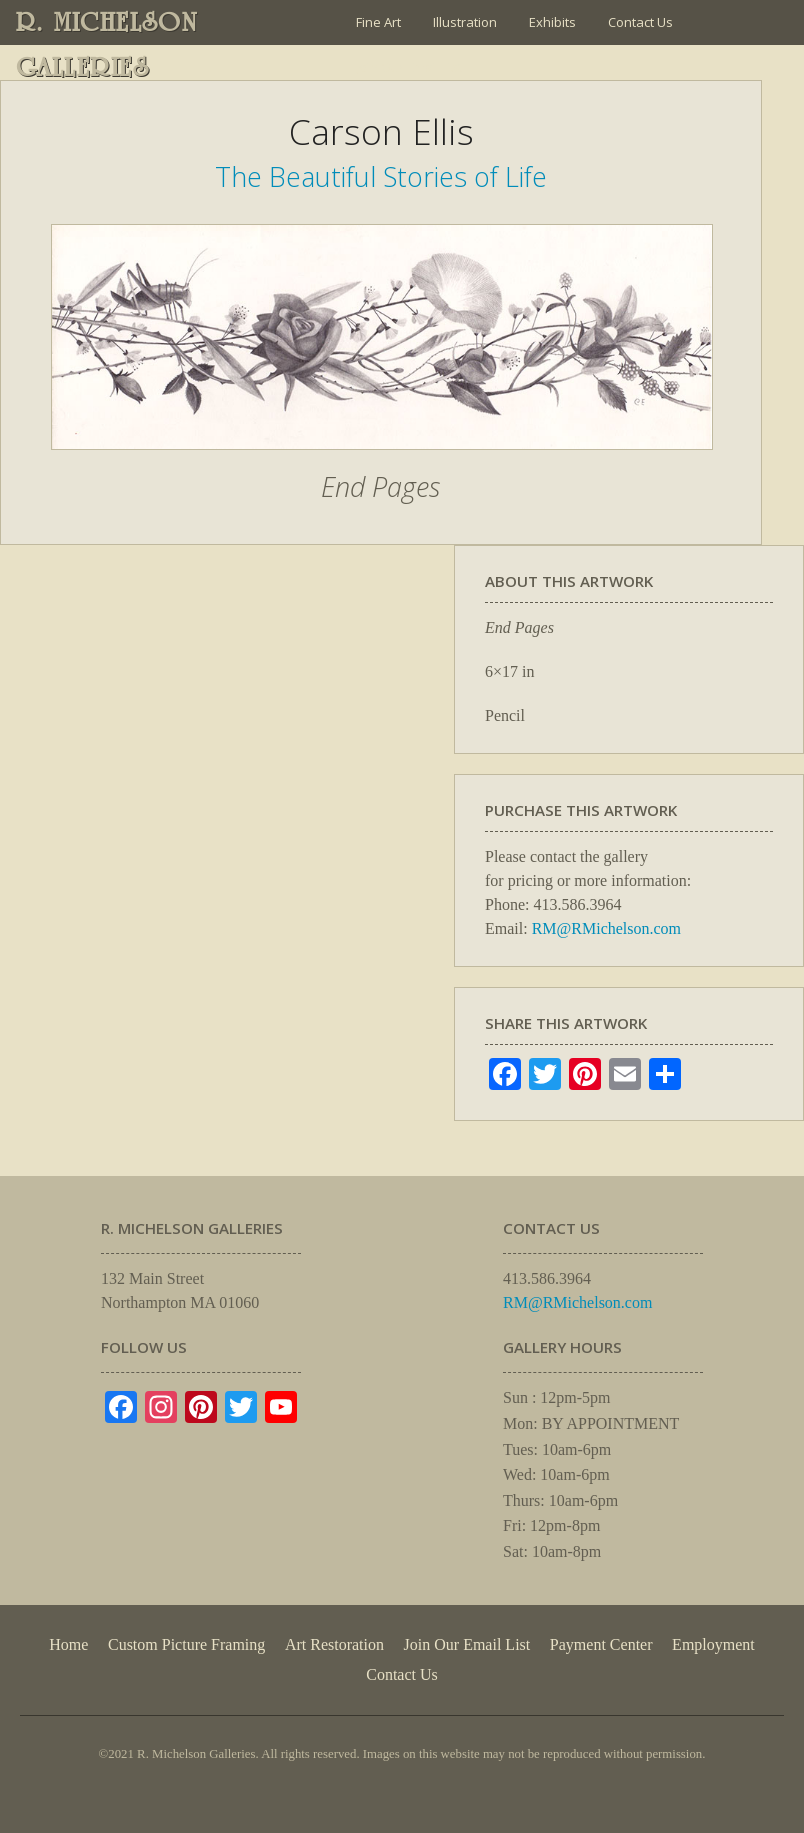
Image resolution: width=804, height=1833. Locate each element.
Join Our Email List (409, 67)
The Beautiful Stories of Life (381, 176)
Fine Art (378, 22)
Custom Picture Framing (186, 1644)
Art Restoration (334, 1644)
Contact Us (640, 22)
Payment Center (601, 1644)
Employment (713, 1644)
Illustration (465, 22)
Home (68, 1644)
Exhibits (552, 22)
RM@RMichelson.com (606, 928)
